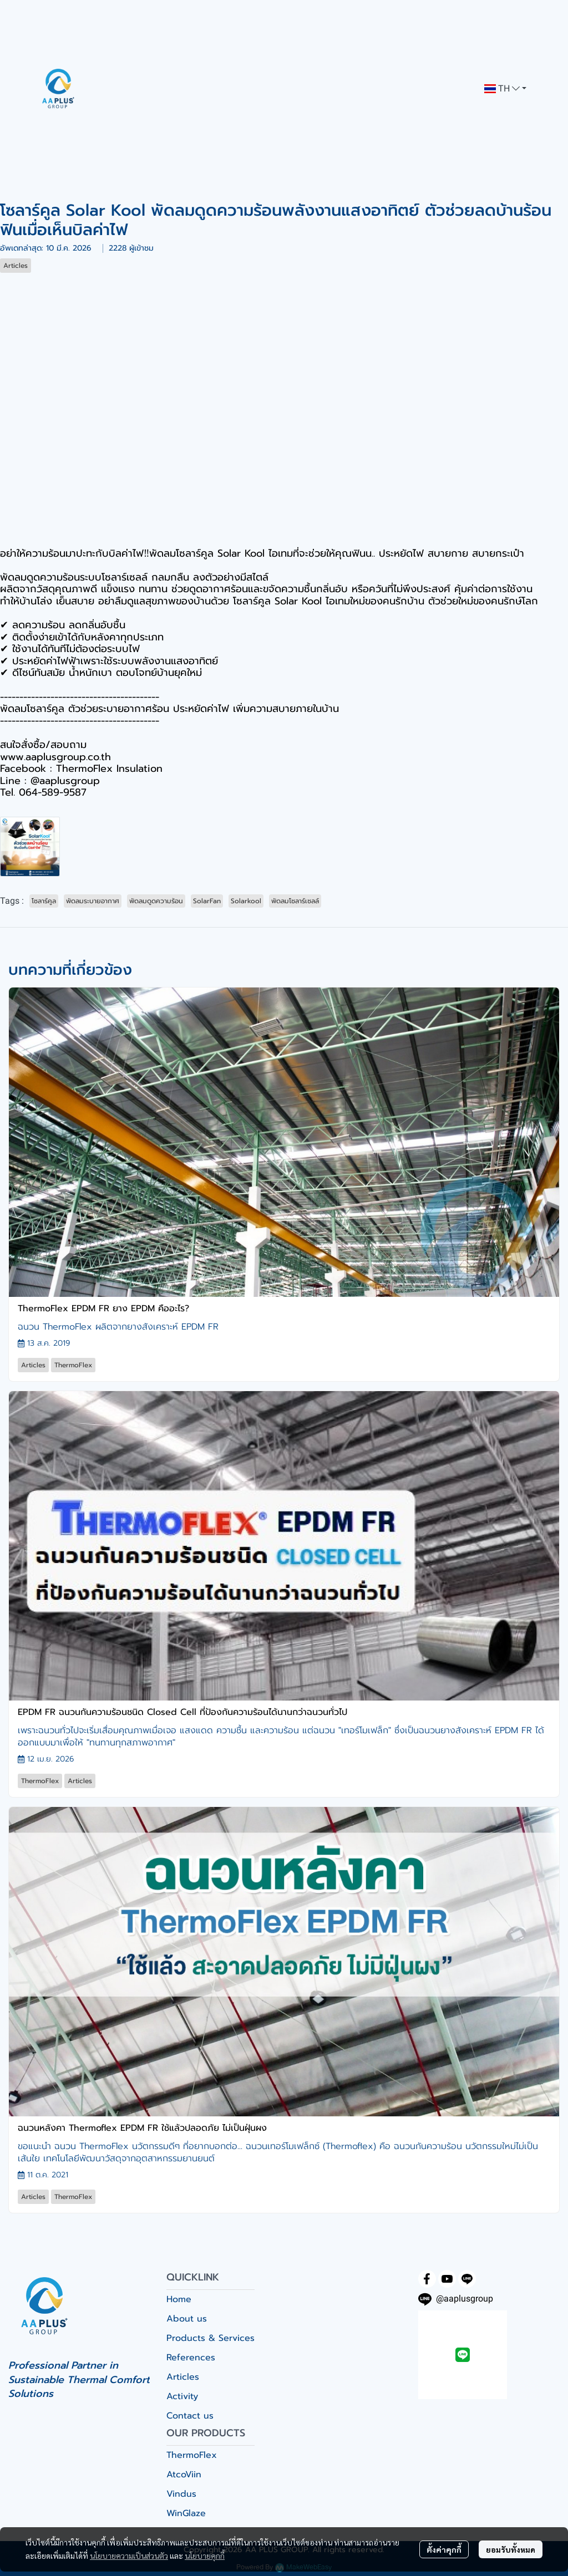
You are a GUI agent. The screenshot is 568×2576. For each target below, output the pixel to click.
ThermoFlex (191, 2455)
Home (178, 2299)
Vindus (181, 2494)
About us (186, 2318)
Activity (182, 2396)
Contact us (190, 2415)
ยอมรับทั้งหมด (510, 2549)
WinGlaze (186, 2513)
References (190, 2357)
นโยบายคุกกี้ (205, 2555)
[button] (505, 89)
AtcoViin (183, 2474)
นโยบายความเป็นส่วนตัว (129, 2555)
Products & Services (210, 2338)
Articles (182, 2377)
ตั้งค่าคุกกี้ (444, 2549)
